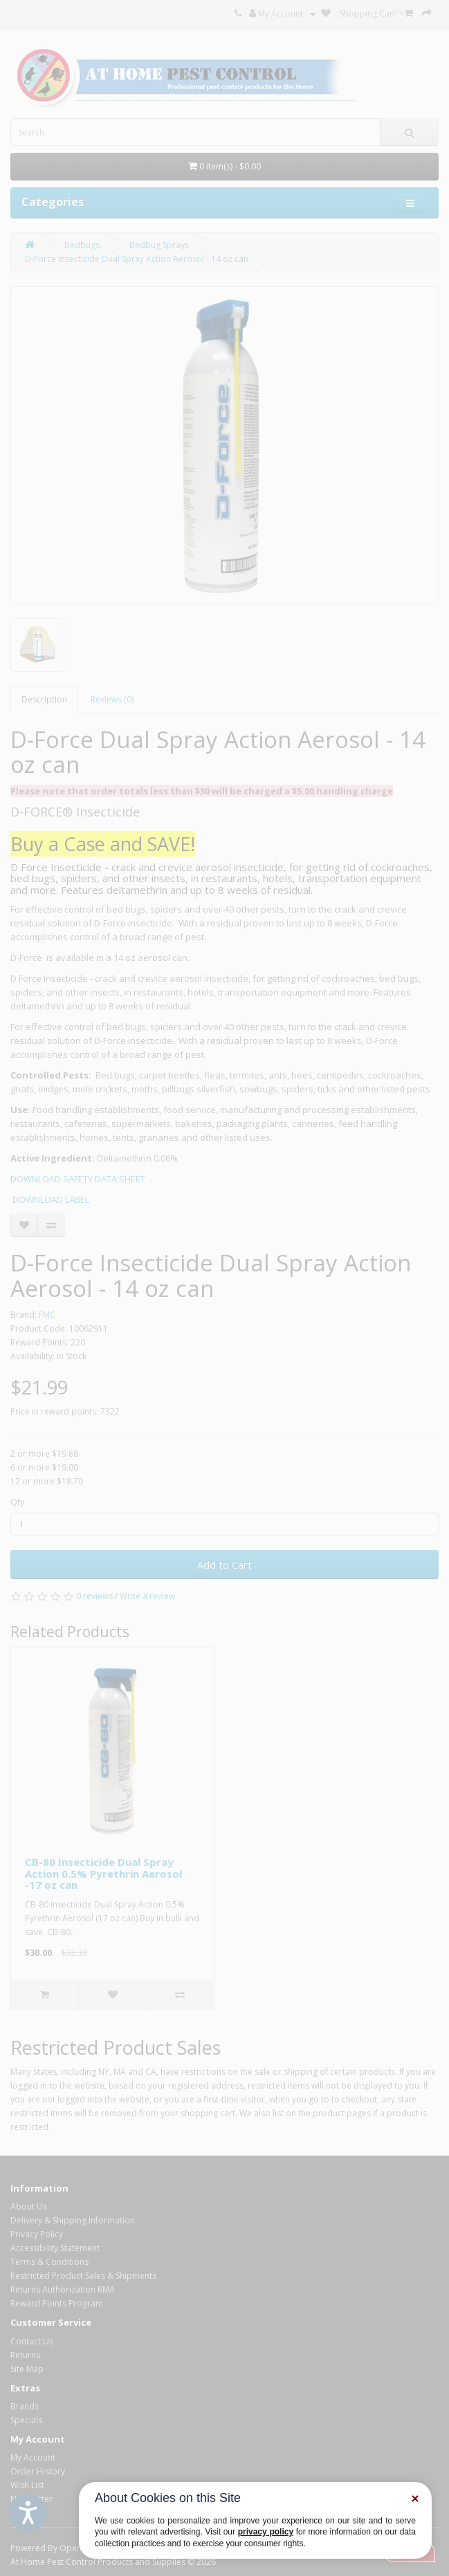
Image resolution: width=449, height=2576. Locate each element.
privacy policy (265, 2532)
